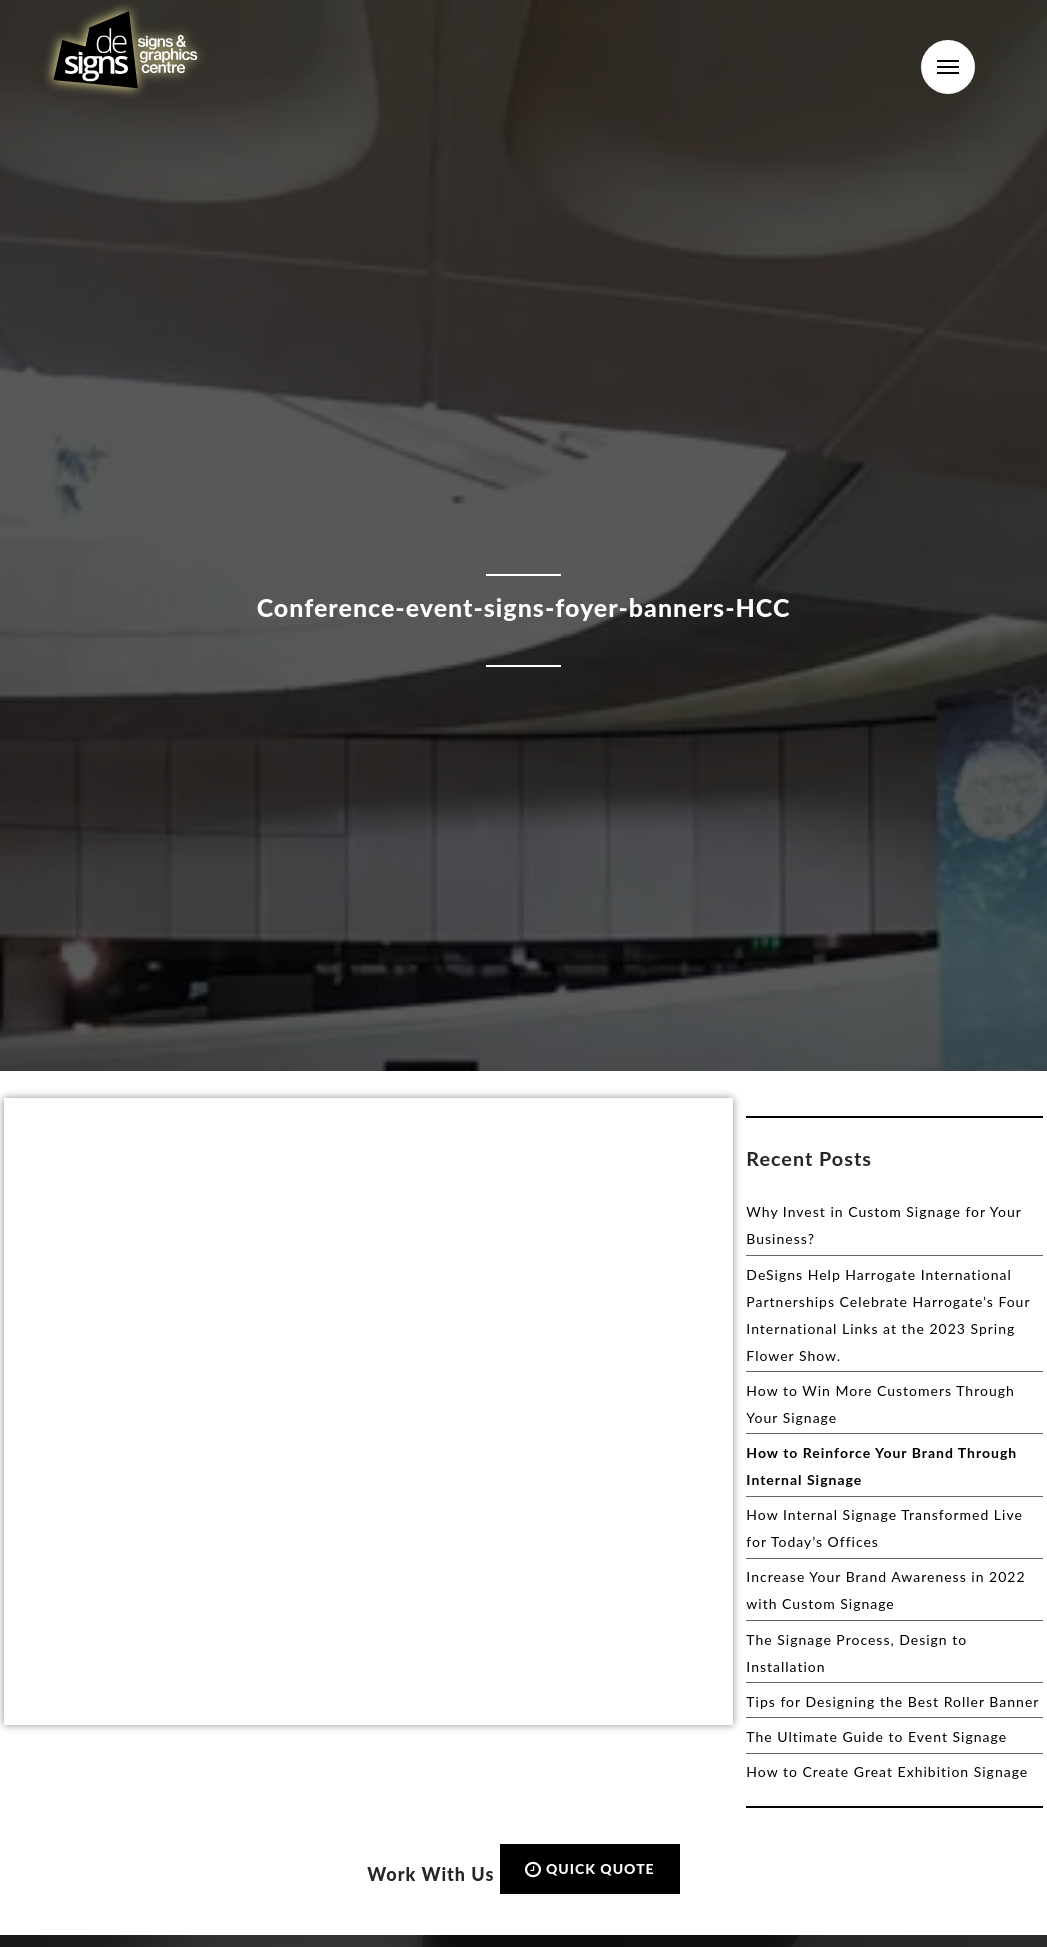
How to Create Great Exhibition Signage (887, 1771)
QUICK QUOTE (590, 1868)
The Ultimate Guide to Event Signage (876, 1736)
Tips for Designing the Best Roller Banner (892, 1701)
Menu (948, 67)
